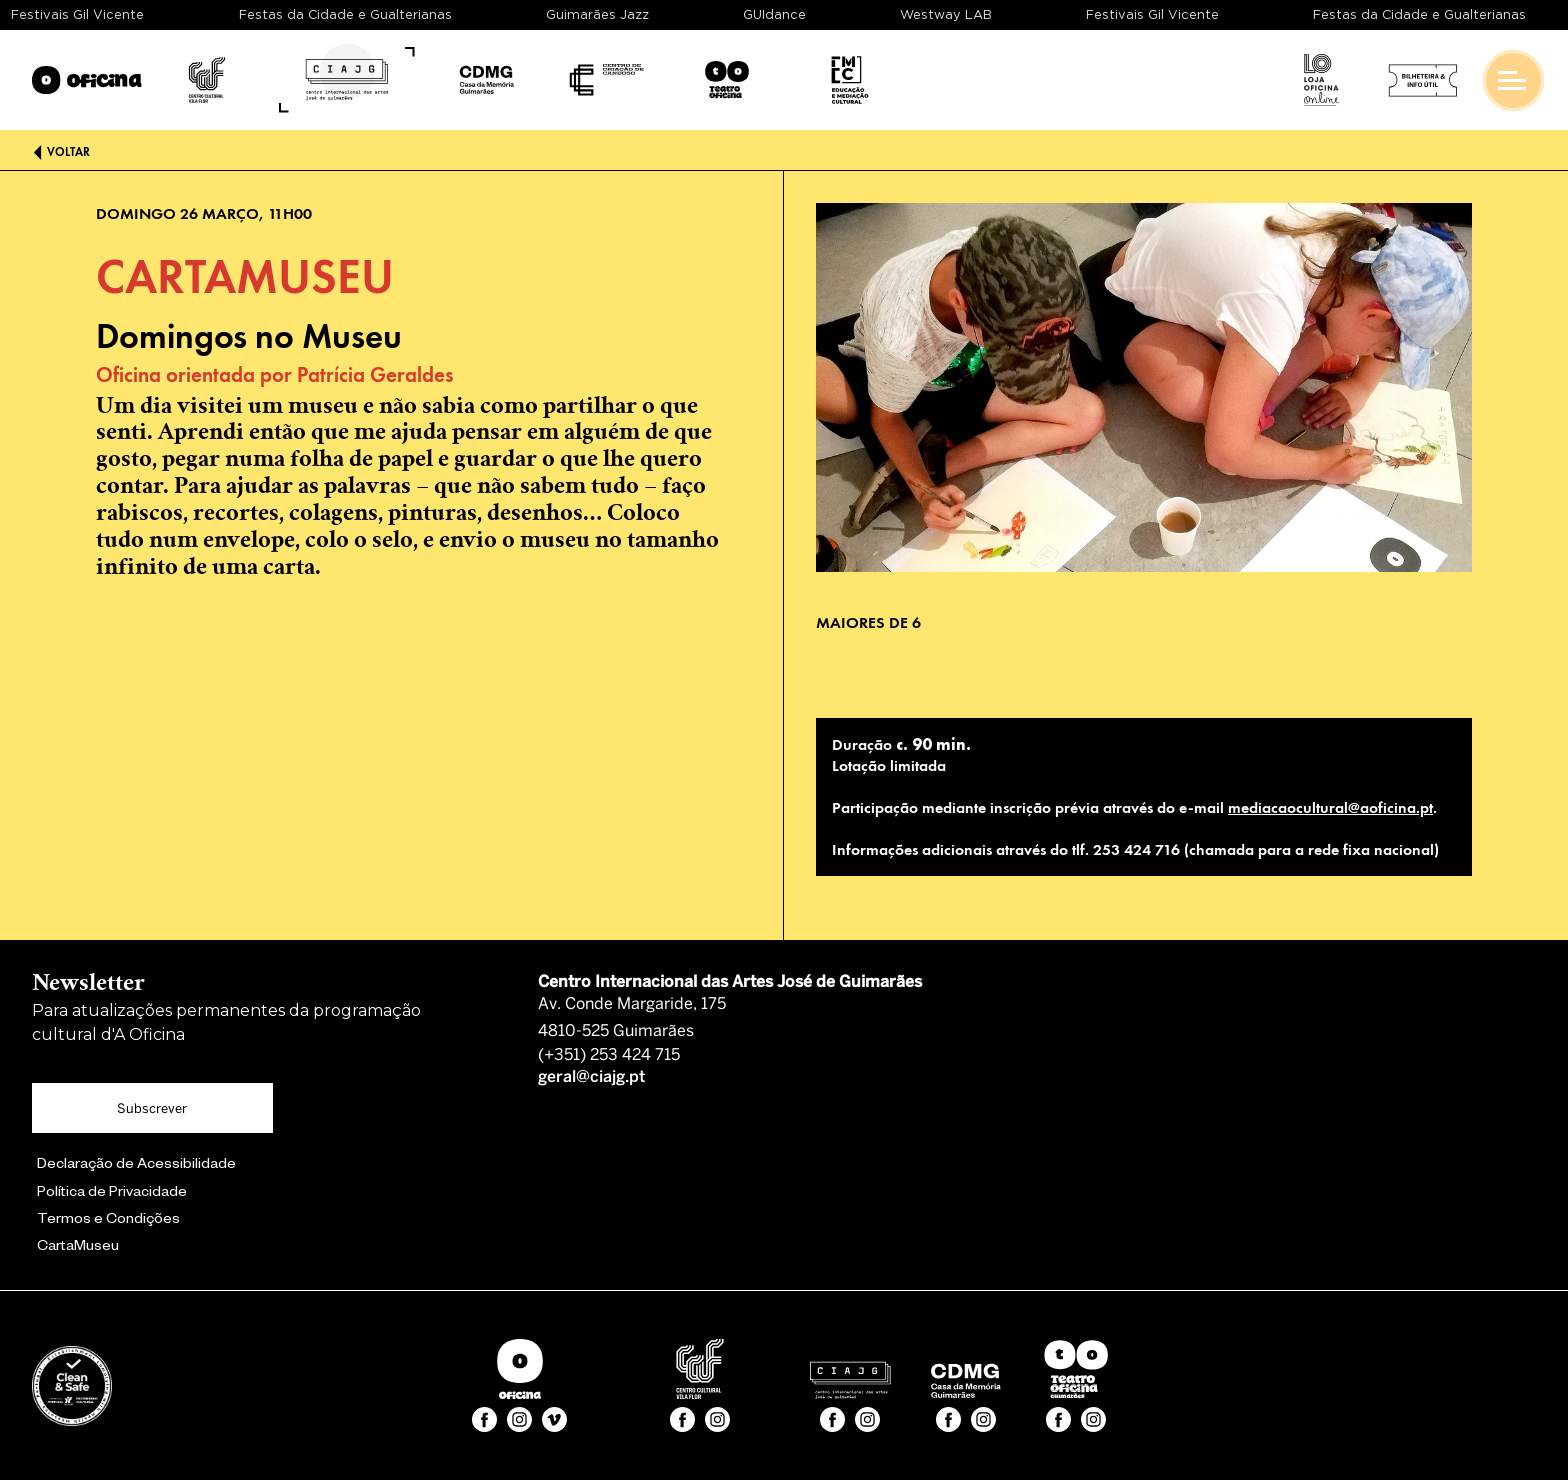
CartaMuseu (78, 1248)
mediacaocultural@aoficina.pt (1330, 807)
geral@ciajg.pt (591, 1077)
